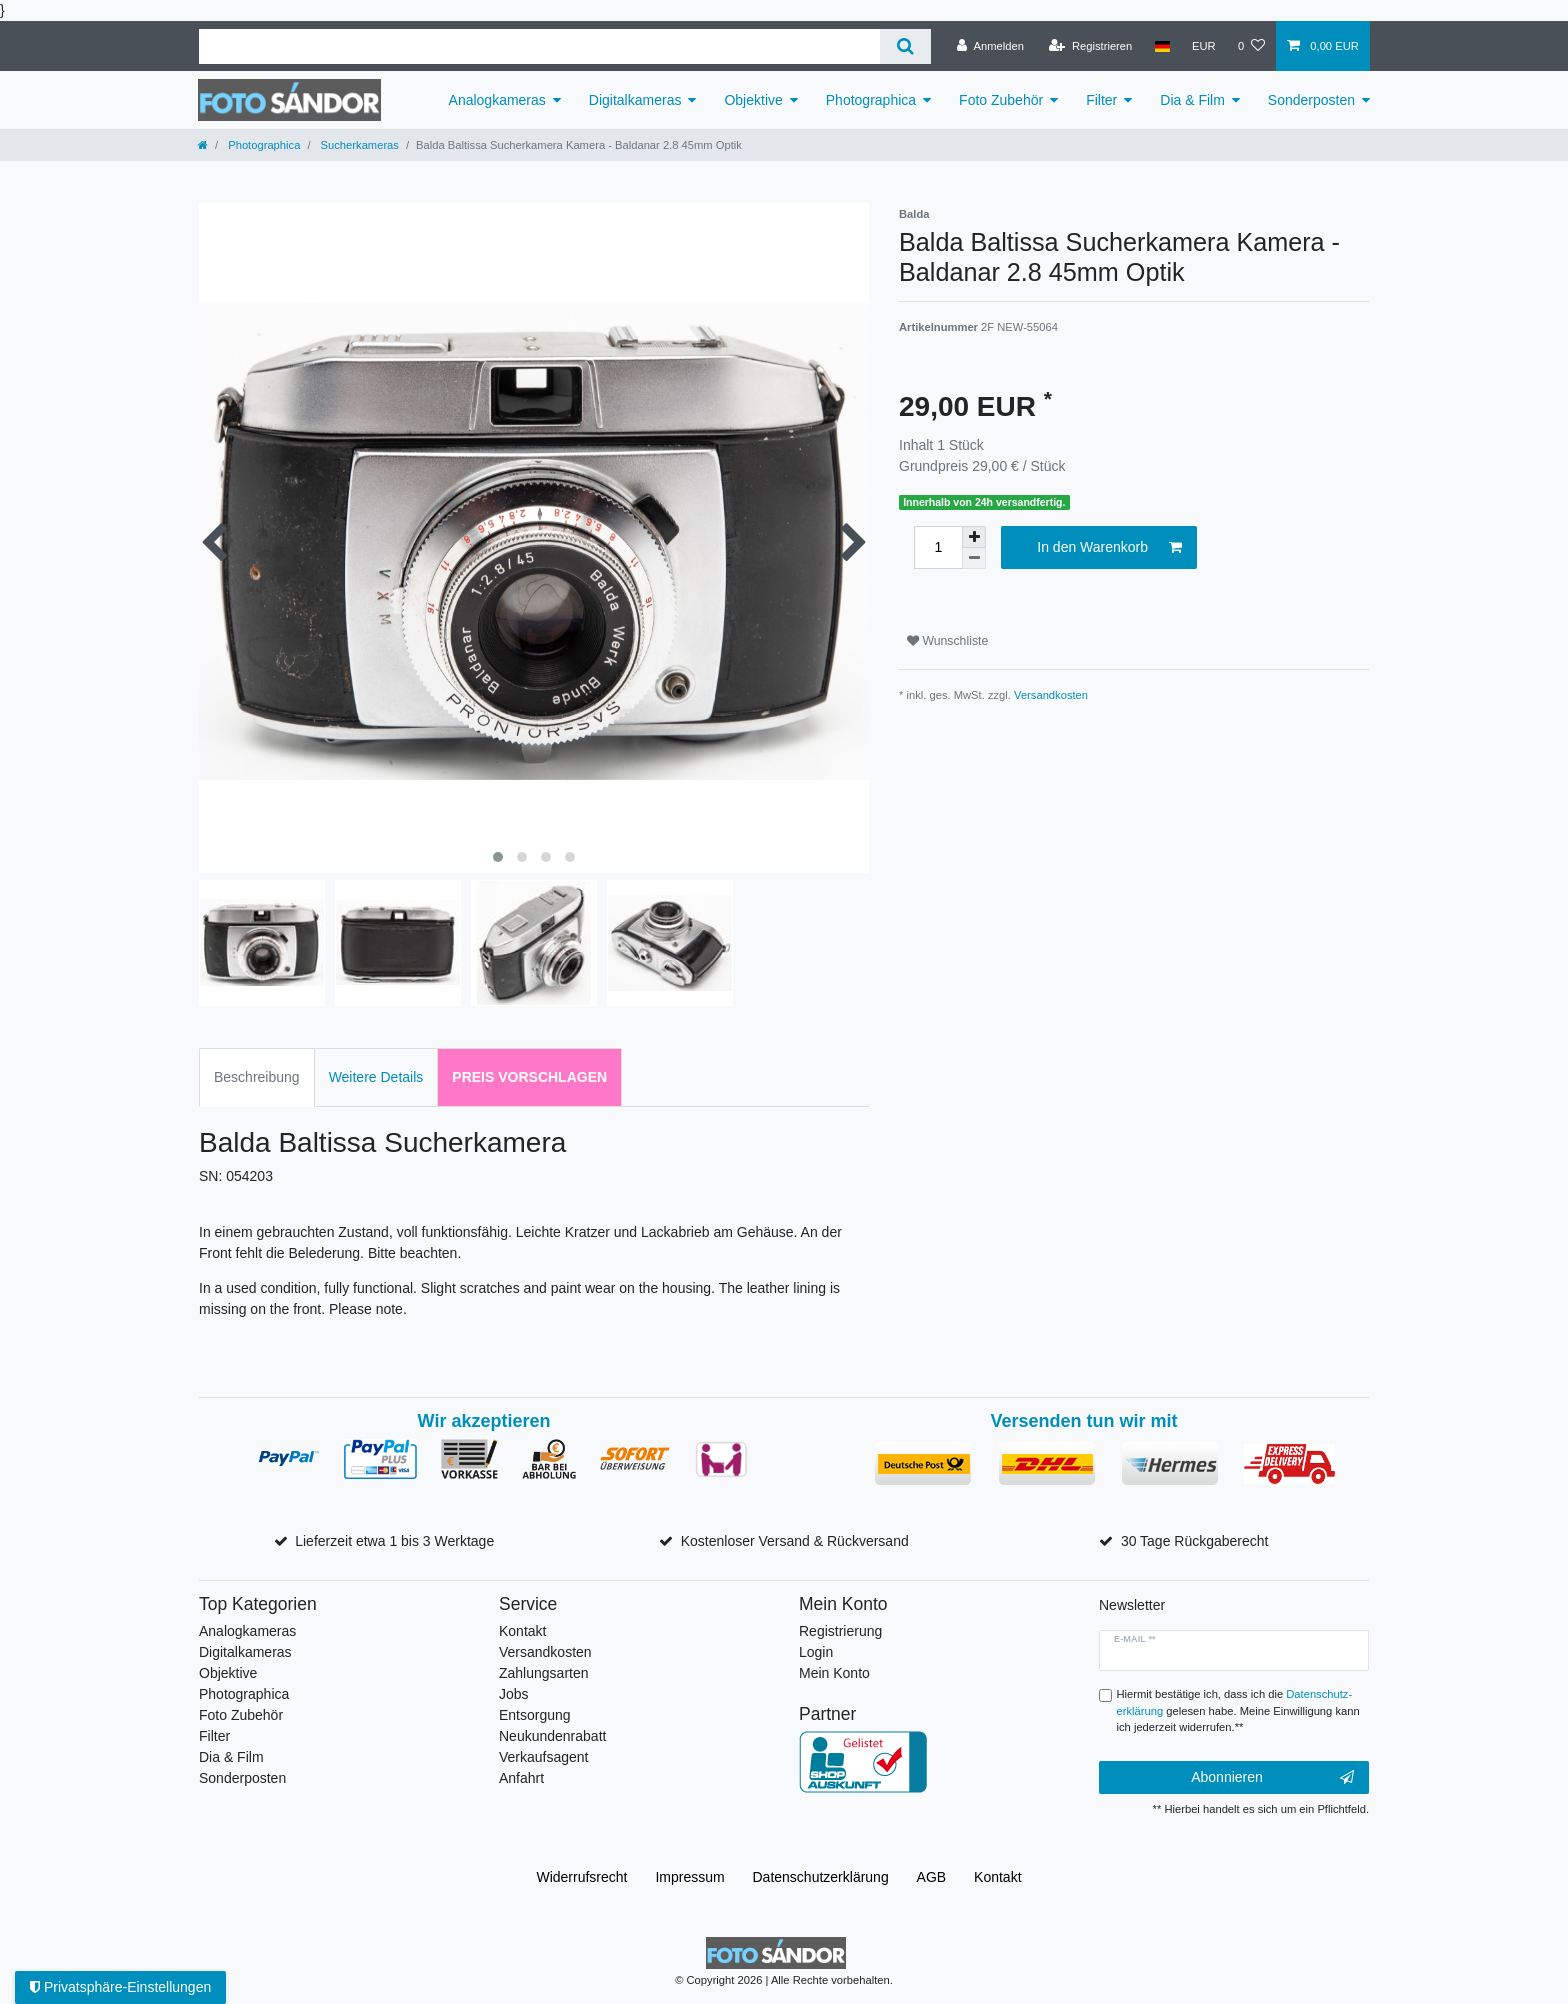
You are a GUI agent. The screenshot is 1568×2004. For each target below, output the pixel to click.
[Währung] (1204, 46)
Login (816, 1652)
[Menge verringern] (974, 558)
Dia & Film (1192, 100)
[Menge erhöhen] (974, 537)
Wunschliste (947, 641)
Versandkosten (1051, 695)
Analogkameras (497, 100)
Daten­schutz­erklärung (821, 1877)
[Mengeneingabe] (938, 547)
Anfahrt (521, 1778)
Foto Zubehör (1001, 100)
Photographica (871, 100)
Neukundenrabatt (552, 1736)
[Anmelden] (990, 46)
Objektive (753, 100)
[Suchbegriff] (539, 46)
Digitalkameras (635, 100)
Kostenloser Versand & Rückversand (795, 1541)
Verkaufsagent (544, 1757)
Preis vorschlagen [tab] (529, 1077)
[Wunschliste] (1251, 46)
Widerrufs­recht (581, 1877)
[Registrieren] (1090, 46)
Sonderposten (1311, 100)
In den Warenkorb (1109, 548)
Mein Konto (834, 1673)
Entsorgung (535, 1715)
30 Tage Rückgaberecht (1195, 1541)
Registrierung (840, 1631)
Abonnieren (1272, 1778)
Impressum (689, 1877)
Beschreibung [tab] (257, 1077)
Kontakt (522, 1631)
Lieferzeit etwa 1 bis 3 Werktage (394, 1541)
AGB (932, 1877)
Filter (1101, 100)
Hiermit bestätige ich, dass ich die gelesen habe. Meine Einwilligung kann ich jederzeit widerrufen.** (1238, 1711)
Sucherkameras (357, 145)
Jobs (514, 1694)
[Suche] (905, 46)
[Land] (1161, 46)
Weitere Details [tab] (376, 1077)
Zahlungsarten (544, 1673)
